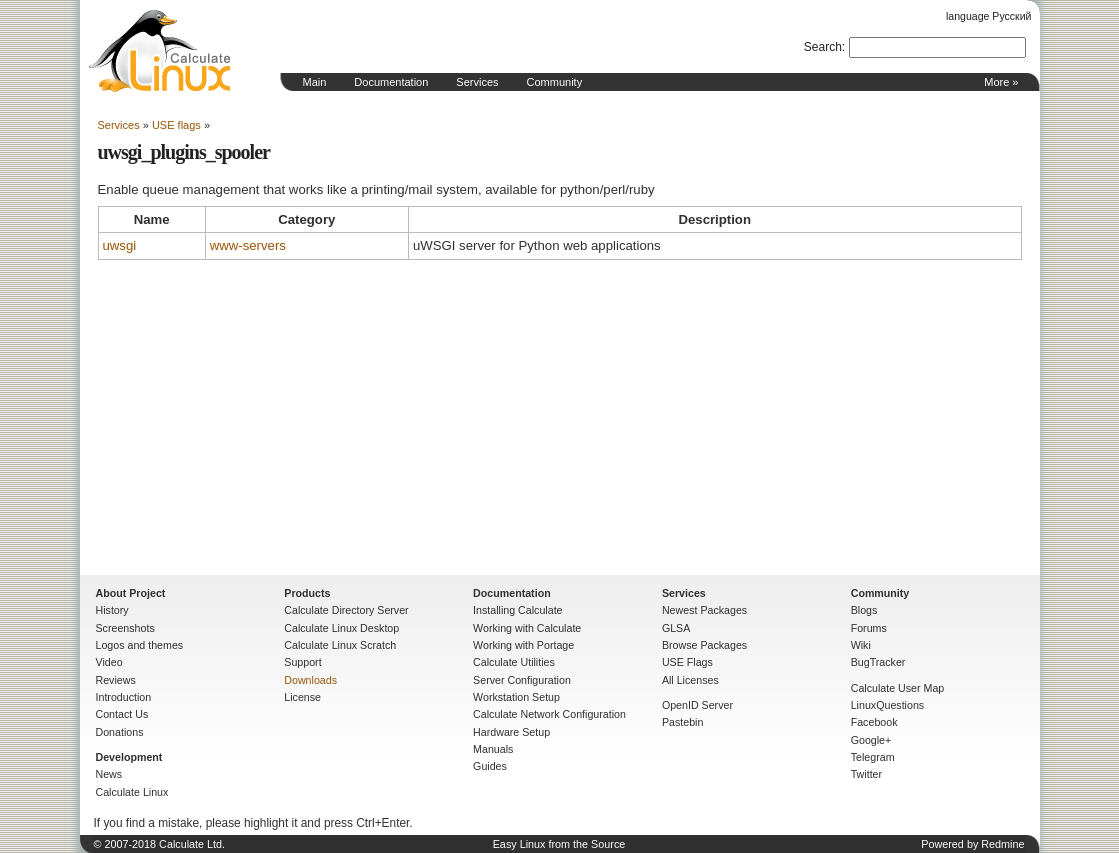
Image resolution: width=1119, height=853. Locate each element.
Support (302, 662)
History (112, 610)
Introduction (124, 697)
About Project (131, 593)
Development (129, 757)
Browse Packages (704, 645)
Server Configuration (522, 680)
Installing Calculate (517, 610)
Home (160, 51)
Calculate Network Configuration (549, 714)
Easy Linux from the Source (559, 844)
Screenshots (125, 628)
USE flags (176, 125)
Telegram (873, 757)
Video (109, 662)
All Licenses (690, 680)
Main (315, 82)
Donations (120, 732)
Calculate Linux (132, 792)
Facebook (874, 722)
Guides (490, 766)
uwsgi (120, 245)
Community (555, 82)
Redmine (1002, 844)
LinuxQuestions (887, 705)
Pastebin (682, 722)
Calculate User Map (898, 688)
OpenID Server (697, 705)
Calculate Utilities (514, 662)
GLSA (676, 628)
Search (823, 47)
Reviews (116, 680)
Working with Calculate (527, 628)
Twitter (866, 774)
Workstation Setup (516, 697)
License (302, 697)
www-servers (248, 245)
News (109, 774)
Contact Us (122, 714)
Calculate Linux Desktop (341, 628)
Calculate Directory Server (346, 610)
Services (477, 82)
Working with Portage (523, 645)
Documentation (391, 82)
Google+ (871, 740)
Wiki (861, 645)
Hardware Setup (511, 732)
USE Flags (687, 662)
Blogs (864, 610)
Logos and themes (140, 645)
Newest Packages (704, 610)
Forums (869, 628)
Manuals (493, 749)
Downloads (310, 680)
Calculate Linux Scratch (340, 645)
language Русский (988, 16)
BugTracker (878, 662)
